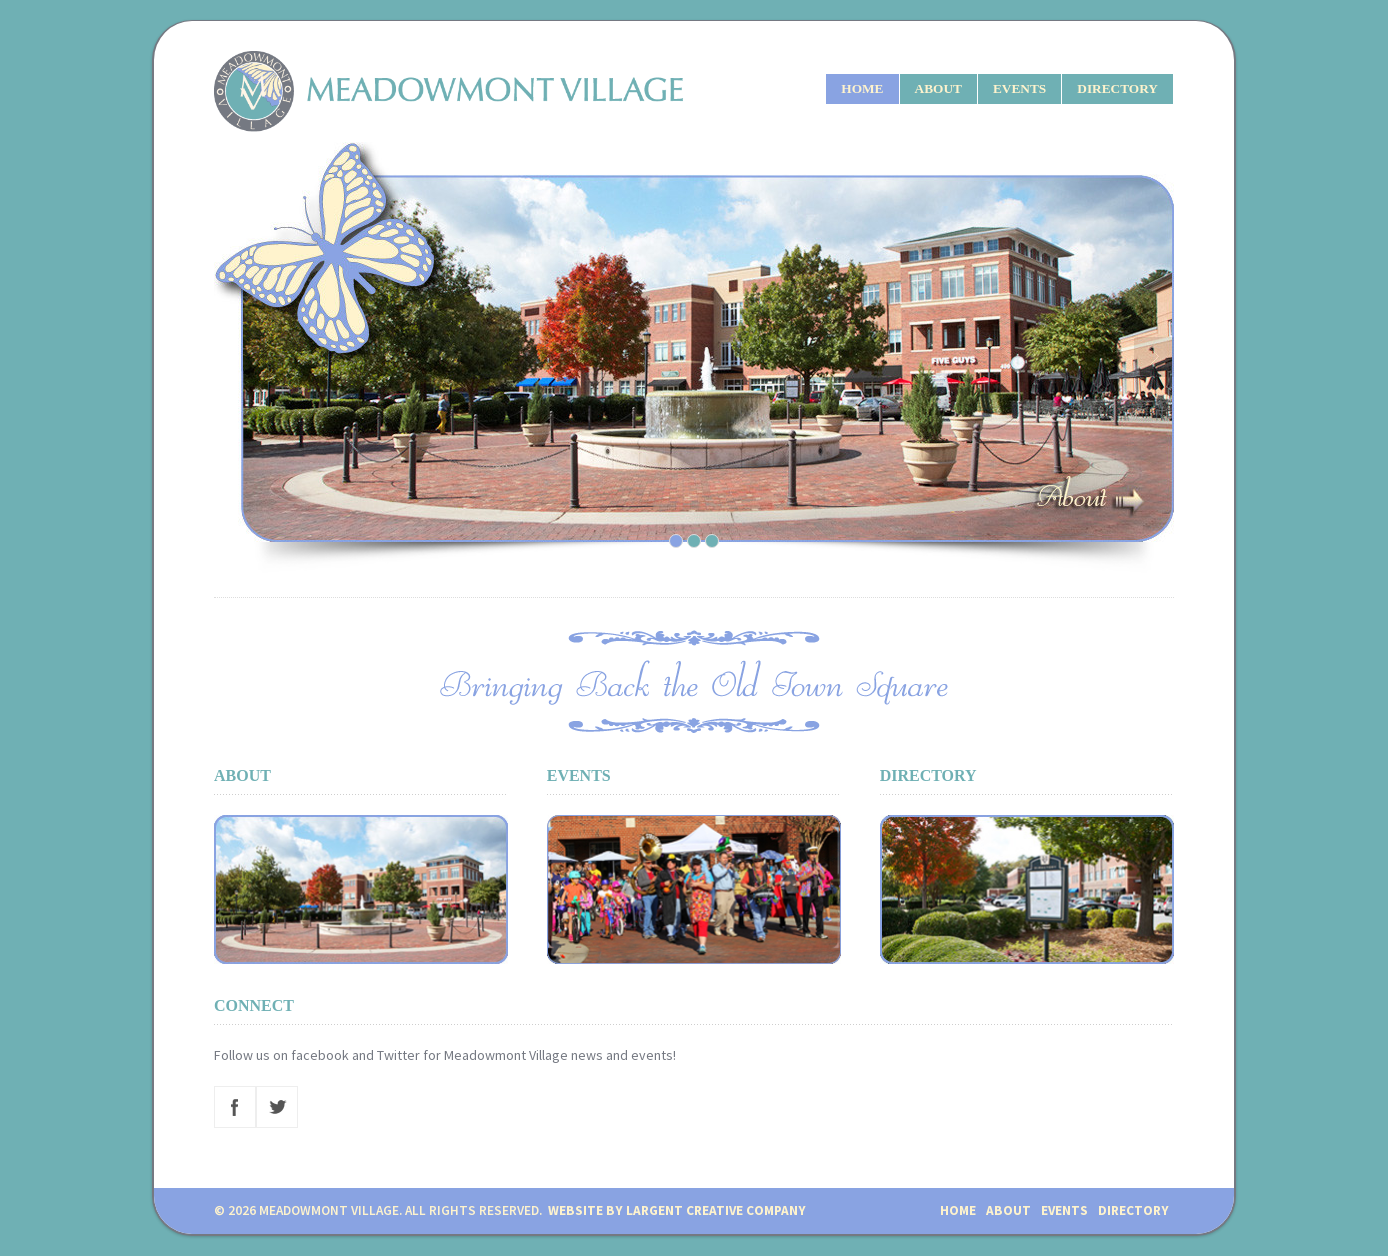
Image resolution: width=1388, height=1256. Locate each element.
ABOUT (938, 88)
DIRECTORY (1117, 88)
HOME (862, 88)
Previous (263, 357)
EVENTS (1019, 88)
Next (1154, 357)
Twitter (277, 1107)
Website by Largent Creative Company (677, 1210)
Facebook (235, 1107)
